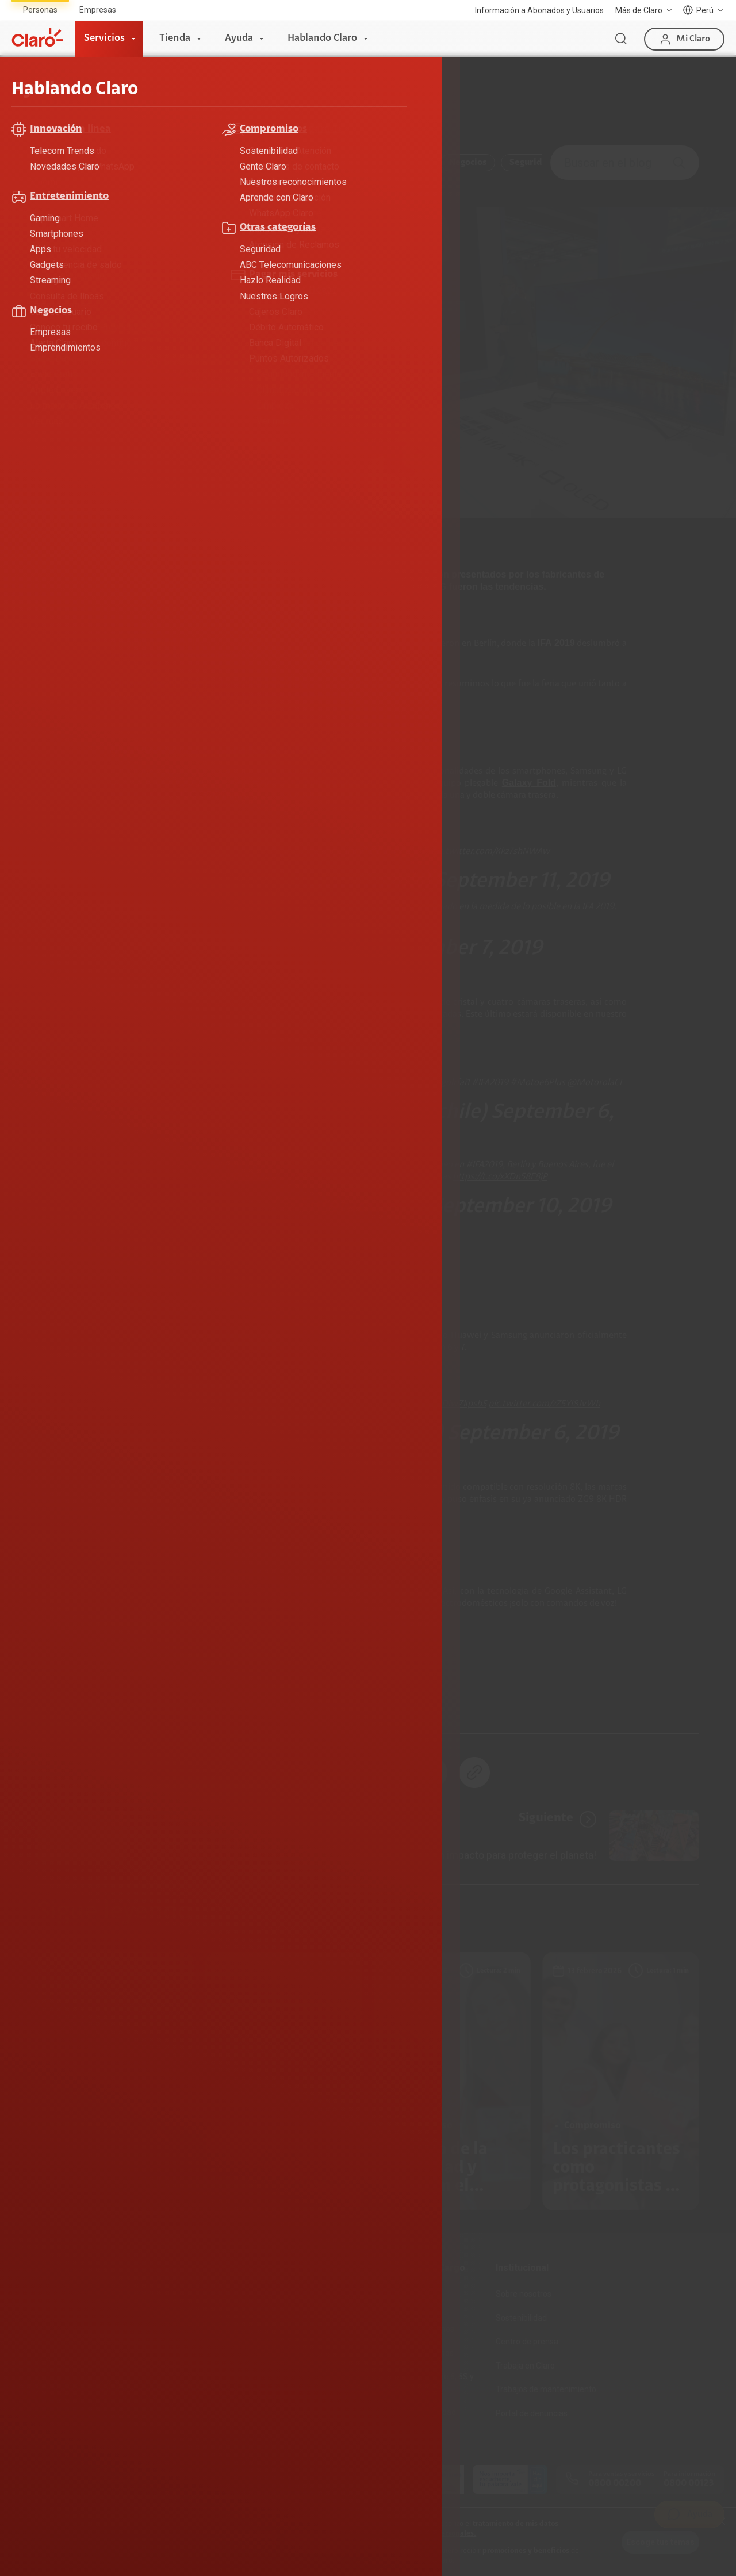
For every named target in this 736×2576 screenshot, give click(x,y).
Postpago (150, 2318)
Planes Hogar (37, 2341)
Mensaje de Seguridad (415, 2412)
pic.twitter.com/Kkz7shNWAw (490, 851)
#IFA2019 (411, 851)
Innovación (403, 162)
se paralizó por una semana (320, 643)
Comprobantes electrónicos (304, 2413)
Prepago (148, 2293)
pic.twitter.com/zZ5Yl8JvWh (544, 1404)
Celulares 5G (277, 2318)
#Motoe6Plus (537, 1082)
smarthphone (247, 1703)
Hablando (124, 100)
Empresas (97, 9)
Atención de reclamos (414, 2328)
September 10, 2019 (521, 1207)
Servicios (104, 38)
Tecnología (318, 1703)
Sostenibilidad (521, 2318)
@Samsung (211, 851)
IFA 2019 (120, 1703)
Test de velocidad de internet (306, 2389)
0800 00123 (689, 2483)
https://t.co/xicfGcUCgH (368, 919)
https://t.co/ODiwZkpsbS (437, 1404)
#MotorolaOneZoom (230, 1177)
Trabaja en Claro (525, 2365)
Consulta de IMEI (284, 2293)
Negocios (467, 162)
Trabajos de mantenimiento (546, 2389)
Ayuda (239, 38)
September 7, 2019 (458, 949)
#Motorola (287, 1165)
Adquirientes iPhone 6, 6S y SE (424, 2382)
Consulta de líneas (287, 2365)
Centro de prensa (527, 2341)
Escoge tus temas (660, 2542)
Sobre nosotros (523, 2293)
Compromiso (239, 162)
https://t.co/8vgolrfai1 (427, 1082)
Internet (27, 2293)
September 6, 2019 (533, 1434)
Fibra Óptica (34, 2318)
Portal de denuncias (532, 2413)
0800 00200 (614, 2483)
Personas (40, 9)
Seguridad (530, 162)
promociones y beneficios (525, 2551)
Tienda (174, 38)
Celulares (63, 1703)
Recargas (150, 2341)
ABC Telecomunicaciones (139, 162)
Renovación (154, 2365)
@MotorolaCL (595, 1082)
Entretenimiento (323, 162)
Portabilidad (155, 2389)
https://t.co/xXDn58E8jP (500, 1177)
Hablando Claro (322, 38)
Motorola (178, 1703)
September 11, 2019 (522, 881)
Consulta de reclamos (414, 2353)
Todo (55, 162)
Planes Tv (30, 2365)
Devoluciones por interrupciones (406, 2299)
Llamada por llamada (292, 2437)
